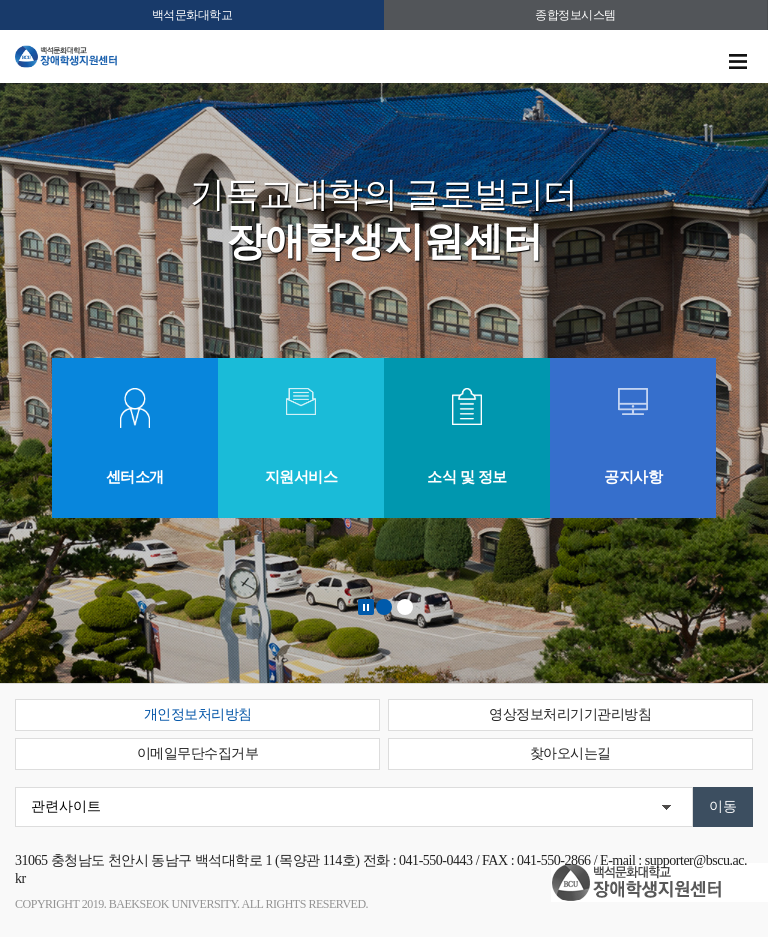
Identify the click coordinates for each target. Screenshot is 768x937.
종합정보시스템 (575, 15)
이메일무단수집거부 (198, 753)
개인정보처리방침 (198, 714)
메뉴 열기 (738, 62)
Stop (366, 607)
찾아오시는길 (570, 753)
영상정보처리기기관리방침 (570, 714)
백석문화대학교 (192, 15)
